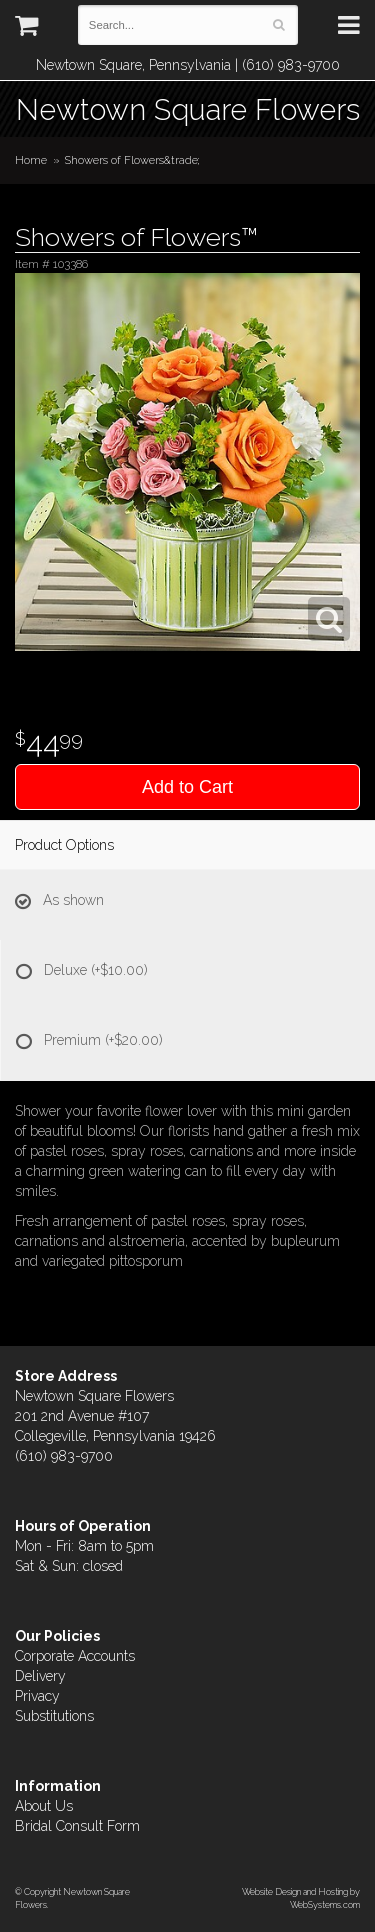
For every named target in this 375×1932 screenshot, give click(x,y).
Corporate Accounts (75, 1656)
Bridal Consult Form (77, 1826)
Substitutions (54, 1716)
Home (31, 160)
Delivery (40, 1676)
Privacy (37, 1696)
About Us (44, 1806)
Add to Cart (187, 787)
